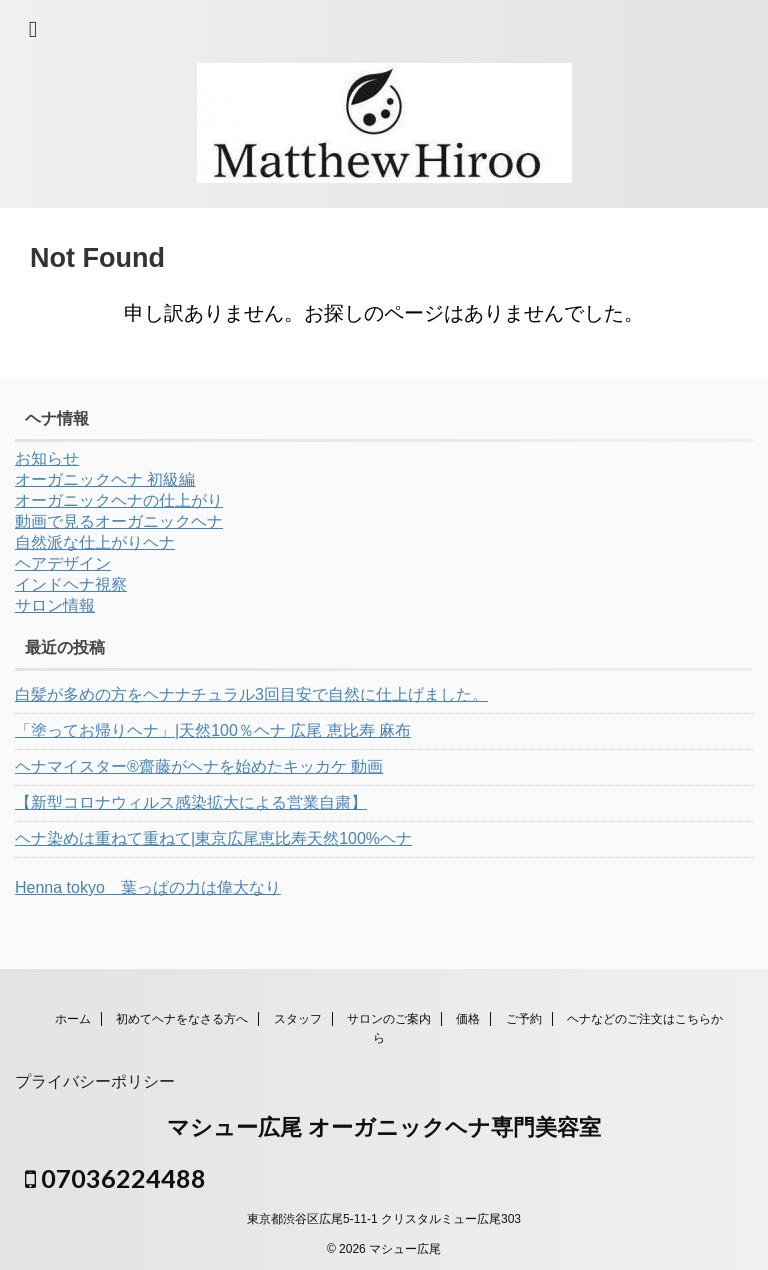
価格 (468, 1019)
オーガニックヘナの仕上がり (119, 500)
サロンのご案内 (389, 1019)
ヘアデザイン (63, 563)
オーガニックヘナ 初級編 (105, 479)
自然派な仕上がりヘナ (95, 542)
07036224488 (115, 1178)
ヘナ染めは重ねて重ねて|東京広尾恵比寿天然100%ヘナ (213, 838)
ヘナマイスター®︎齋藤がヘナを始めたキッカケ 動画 (199, 766)
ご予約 (524, 1019)
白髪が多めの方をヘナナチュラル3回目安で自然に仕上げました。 (251, 694)
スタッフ (298, 1019)
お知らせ (47, 458)
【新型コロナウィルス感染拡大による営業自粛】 (191, 802)
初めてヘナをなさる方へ (182, 1019)
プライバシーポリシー (95, 1081)
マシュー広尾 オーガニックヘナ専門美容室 (384, 1127)
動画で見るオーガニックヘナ (119, 521)
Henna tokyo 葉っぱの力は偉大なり (148, 887)
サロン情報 (55, 605)
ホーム (73, 1019)
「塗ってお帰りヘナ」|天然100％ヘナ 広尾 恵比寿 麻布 (213, 730)
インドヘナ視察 (71, 584)
